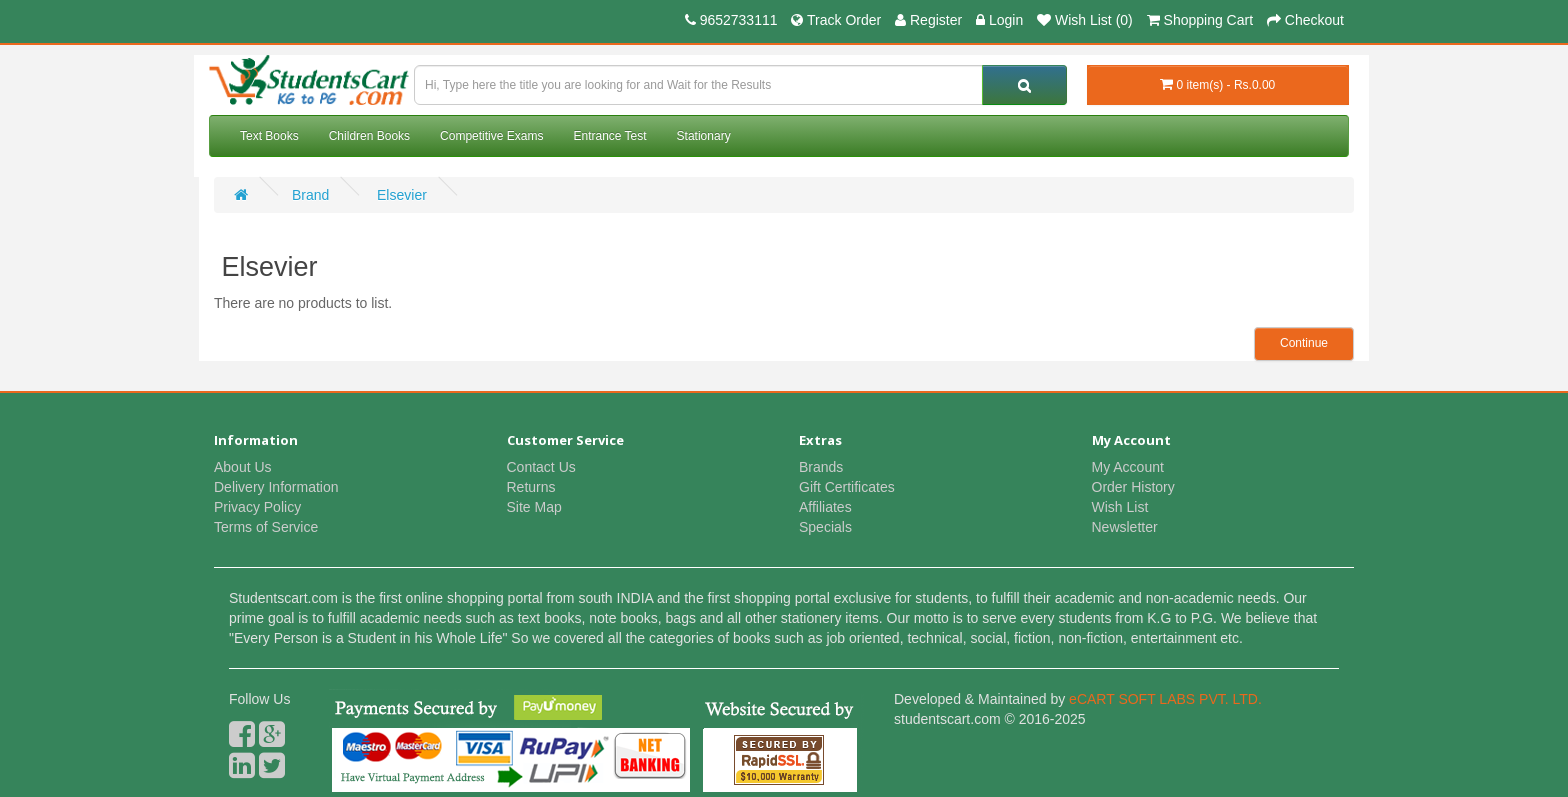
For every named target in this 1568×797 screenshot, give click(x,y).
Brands (821, 467)
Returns (531, 487)
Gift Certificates (847, 487)
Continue (1304, 343)
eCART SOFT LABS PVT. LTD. (1165, 699)
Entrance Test (609, 136)
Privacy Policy (257, 507)
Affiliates (825, 507)
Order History (1133, 487)
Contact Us (541, 467)
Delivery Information (276, 487)
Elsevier (400, 195)
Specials (825, 527)
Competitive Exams (491, 136)
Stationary (704, 136)
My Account (1128, 467)
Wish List (1120, 507)
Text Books (269, 136)
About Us (243, 467)
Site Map (534, 507)
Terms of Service (266, 527)
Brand (310, 195)
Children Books (369, 136)
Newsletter (1125, 527)
